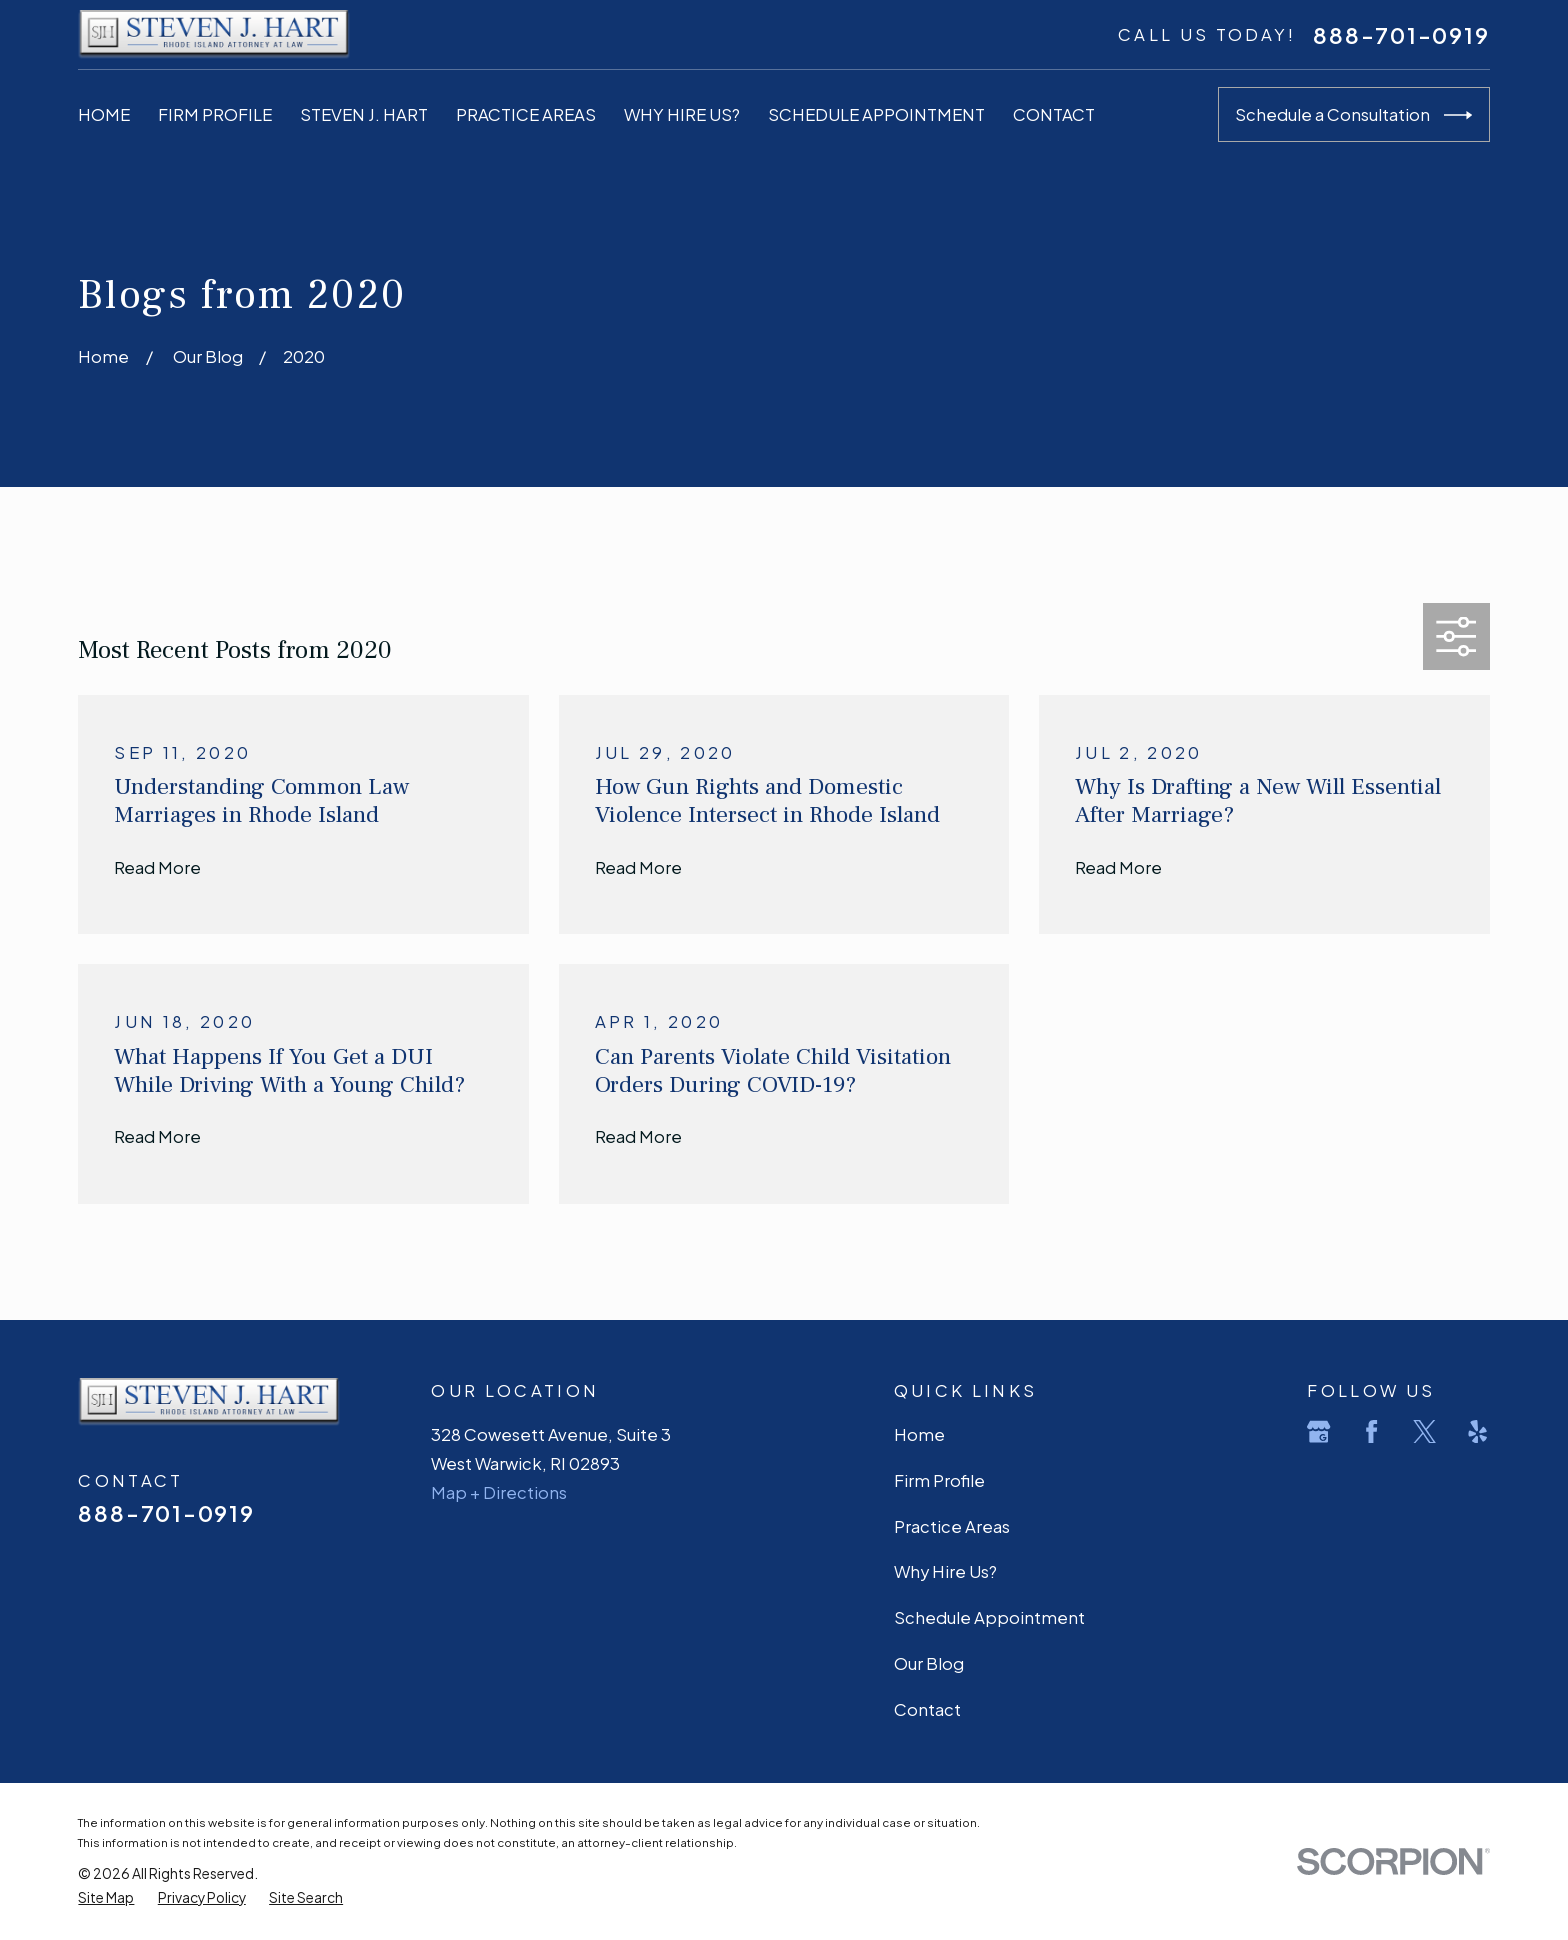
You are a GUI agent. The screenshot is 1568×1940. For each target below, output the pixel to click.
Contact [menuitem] (1054, 114)
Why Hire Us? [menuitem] (682, 114)
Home (919, 1434)
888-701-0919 (1401, 35)
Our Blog (929, 1663)
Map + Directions (499, 1492)
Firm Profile (939, 1480)
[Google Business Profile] (1318, 1431)
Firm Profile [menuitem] (215, 114)
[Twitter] (1424, 1431)
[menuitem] (106, 1898)
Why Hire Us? (945, 1571)
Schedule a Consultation (1353, 115)
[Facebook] (1371, 1431)
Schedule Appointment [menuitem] (876, 114)
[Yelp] (1477, 1431)
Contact (927, 1709)
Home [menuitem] (104, 114)
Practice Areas (952, 1526)
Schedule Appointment (989, 1617)
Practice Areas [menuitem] (526, 114)
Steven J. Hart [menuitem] (364, 114)
